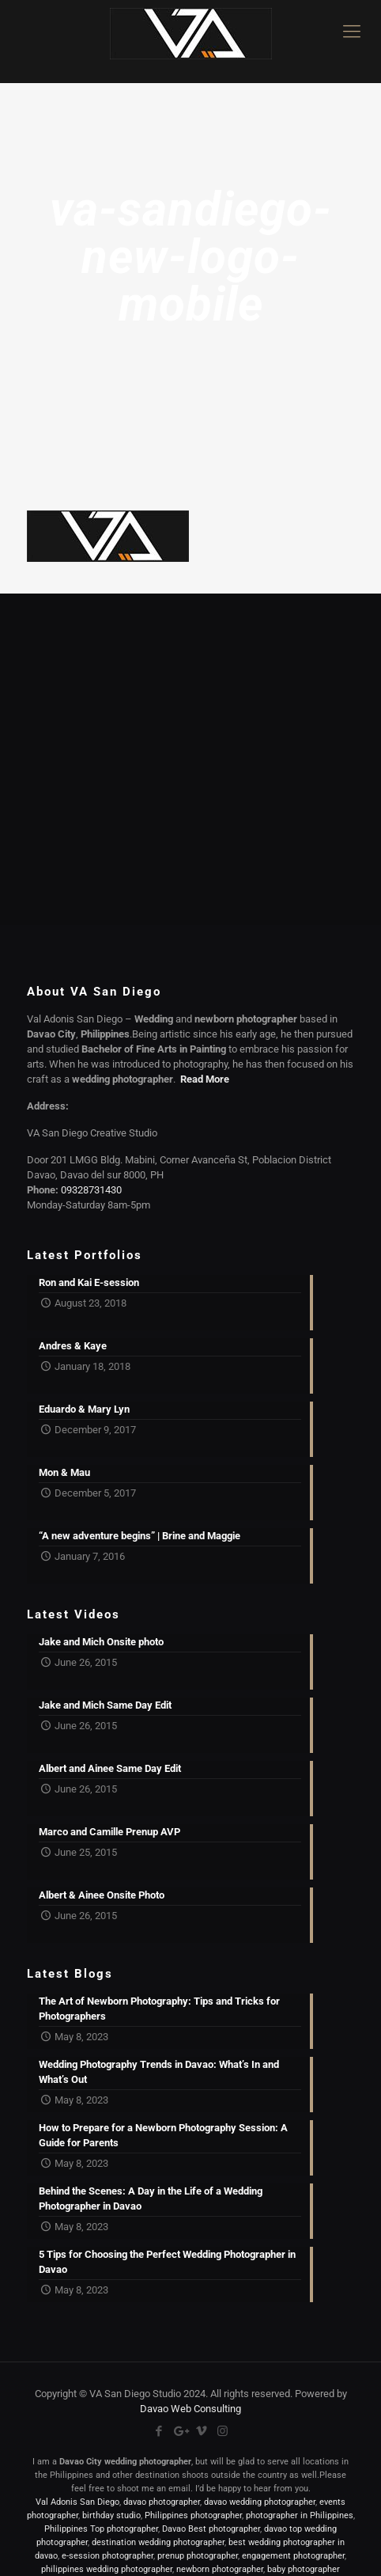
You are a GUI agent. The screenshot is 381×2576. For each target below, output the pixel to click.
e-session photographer (107, 2556)
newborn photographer (219, 2569)
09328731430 (91, 1190)
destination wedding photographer (158, 2542)
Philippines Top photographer (101, 2529)
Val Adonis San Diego (77, 2502)
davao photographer (161, 2502)
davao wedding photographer (259, 2502)
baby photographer (303, 2569)
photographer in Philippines (299, 2515)
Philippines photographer (193, 2515)
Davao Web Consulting (190, 2409)
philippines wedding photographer (106, 2569)
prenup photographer (197, 2556)
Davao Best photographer (211, 2529)
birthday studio (111, 2515)
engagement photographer (293, 2556)
